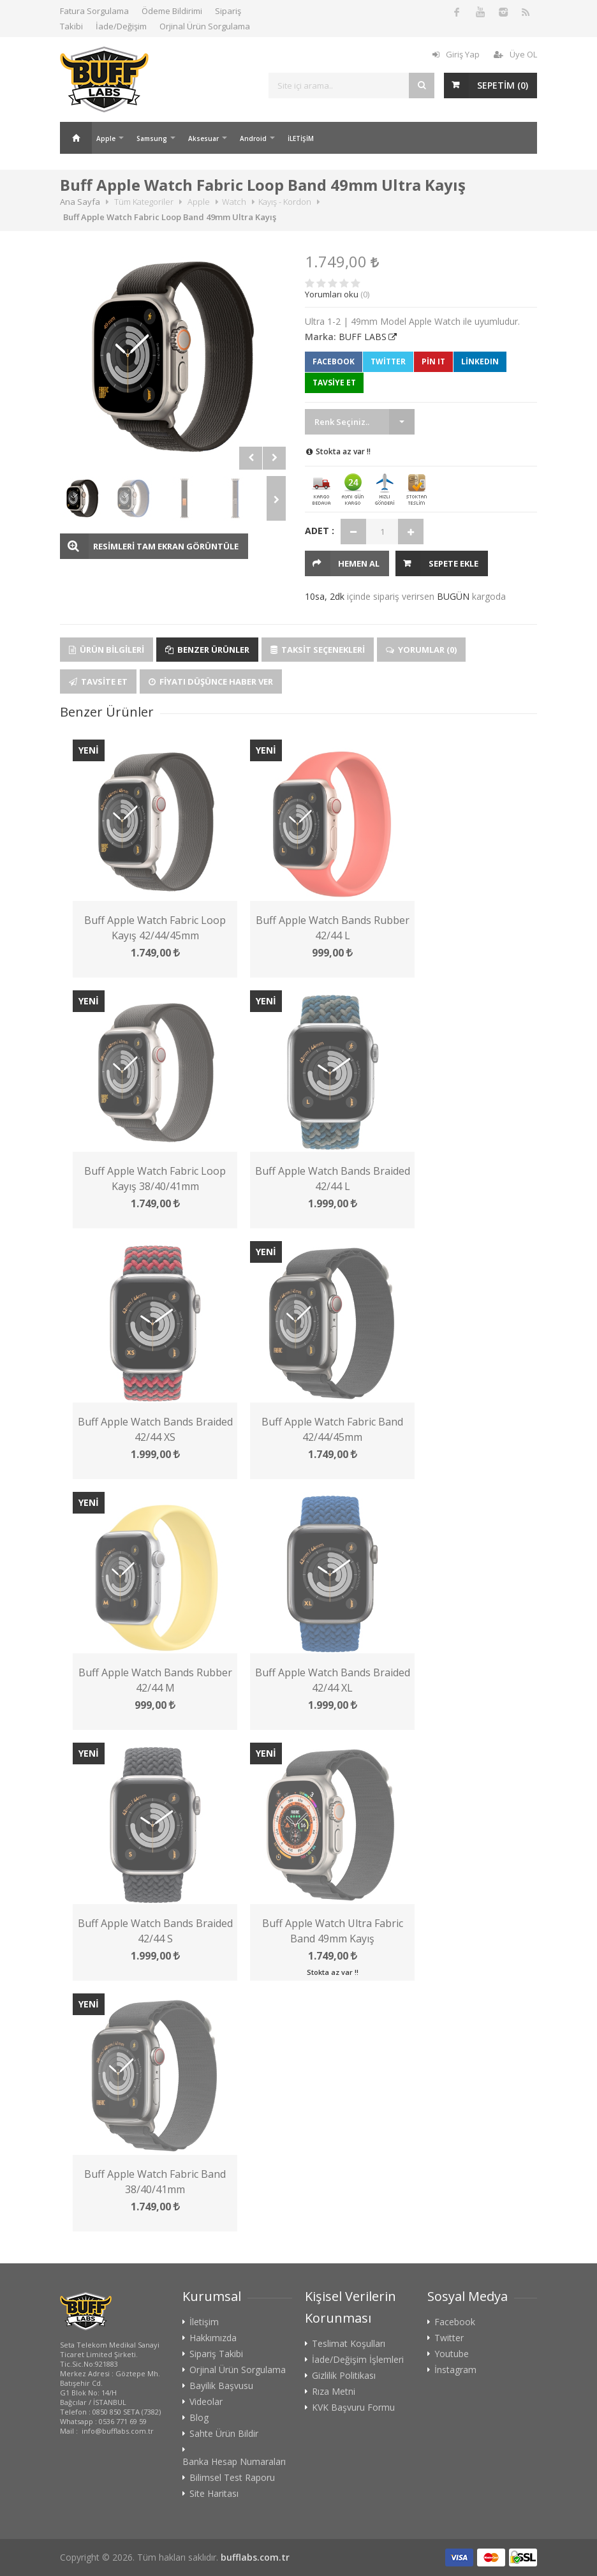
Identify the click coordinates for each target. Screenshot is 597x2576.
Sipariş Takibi (216, 2354)
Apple (105, 138)
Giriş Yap (456, 54)
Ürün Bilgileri (106, 649)
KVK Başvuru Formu (353, 2407)
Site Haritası (214, 2493)
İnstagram (455, 2370)
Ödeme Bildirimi (172, 11)
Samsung (151, 138)
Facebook (334, 361)
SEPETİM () (502, 85)
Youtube (451, 2354)
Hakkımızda (213, 2338)
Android (253, 138)
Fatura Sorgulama (94, 11)
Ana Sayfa (76, 138)
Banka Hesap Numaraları (234, 2462)
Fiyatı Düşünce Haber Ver (211, 681)
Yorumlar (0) (421, 649)
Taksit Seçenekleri (317, 649)
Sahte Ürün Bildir (223, 2433)
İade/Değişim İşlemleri (358, 2359)
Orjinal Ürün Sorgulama (204, 26)
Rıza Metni (333, 2391)
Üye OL (515, 54)
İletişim (204, 2322)
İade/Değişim (121, 26)
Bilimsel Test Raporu (232, 2477)
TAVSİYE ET (334, 382)
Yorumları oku (331, 294)
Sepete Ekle (453, 563)
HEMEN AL (359, 563)
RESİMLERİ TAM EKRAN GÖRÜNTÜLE (166, 546)
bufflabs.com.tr (255, 2557)
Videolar (206, 2402)
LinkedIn (480, 361)
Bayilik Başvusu (221, 2386)
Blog (199, 2417)
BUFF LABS (363, 337)
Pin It (433, 361)
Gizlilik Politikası (344, 2375)
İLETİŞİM (301, 138)
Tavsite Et (98, 681)
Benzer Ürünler (207, 649)
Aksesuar (203, 138)
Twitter (388, 361)
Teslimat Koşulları (348, 2343)
